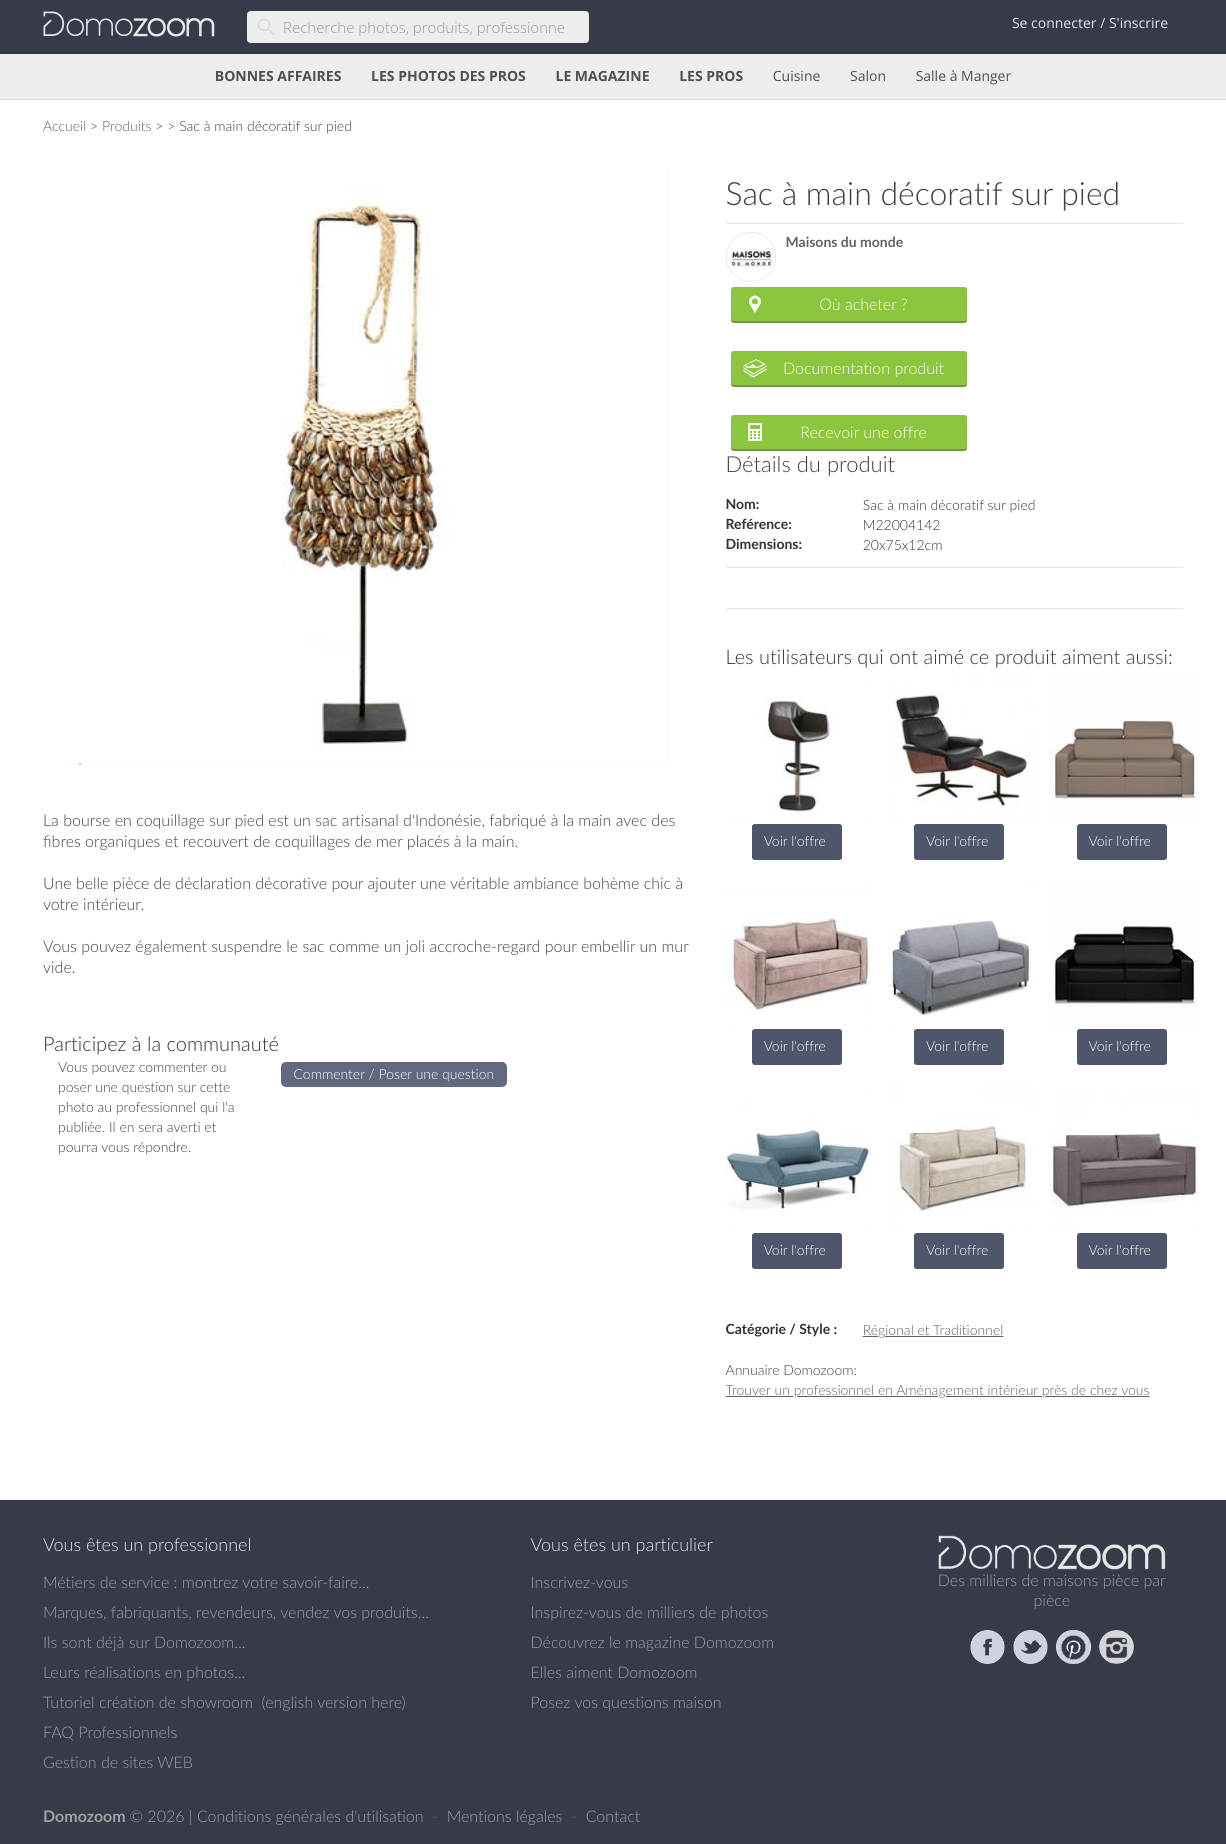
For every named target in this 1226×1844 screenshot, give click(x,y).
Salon (868, 76)
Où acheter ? (863, 304)
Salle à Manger (964, 76)
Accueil (64, 125)
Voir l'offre (795, 840)
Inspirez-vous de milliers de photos (650, 1612)
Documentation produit (863, 368)
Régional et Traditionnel (933, 1329)
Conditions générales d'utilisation (312, 1816)
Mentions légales (507, 1816)
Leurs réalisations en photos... (144, 1672)
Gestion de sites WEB (118, 1762)
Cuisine (797, 76)
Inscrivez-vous (580, 1582)
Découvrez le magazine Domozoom (653, 1642)
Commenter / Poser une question (394, 1073)
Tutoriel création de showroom (148, 1702)
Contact (613, 1816)
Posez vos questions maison (626, 1702)
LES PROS (711, 76)
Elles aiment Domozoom (614, 1672)
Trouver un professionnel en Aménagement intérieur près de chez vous (938, 1389)
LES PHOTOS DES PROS (448, 76)
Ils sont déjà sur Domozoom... (144, 1642)
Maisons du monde (845, 242)
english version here (333, 1702)
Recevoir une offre (863, 432)
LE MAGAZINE (602, 76)
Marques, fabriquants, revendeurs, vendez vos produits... (236, 1612)
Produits (127, 125)
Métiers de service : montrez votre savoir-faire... (206, 1582)
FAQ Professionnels (110, 1732)
